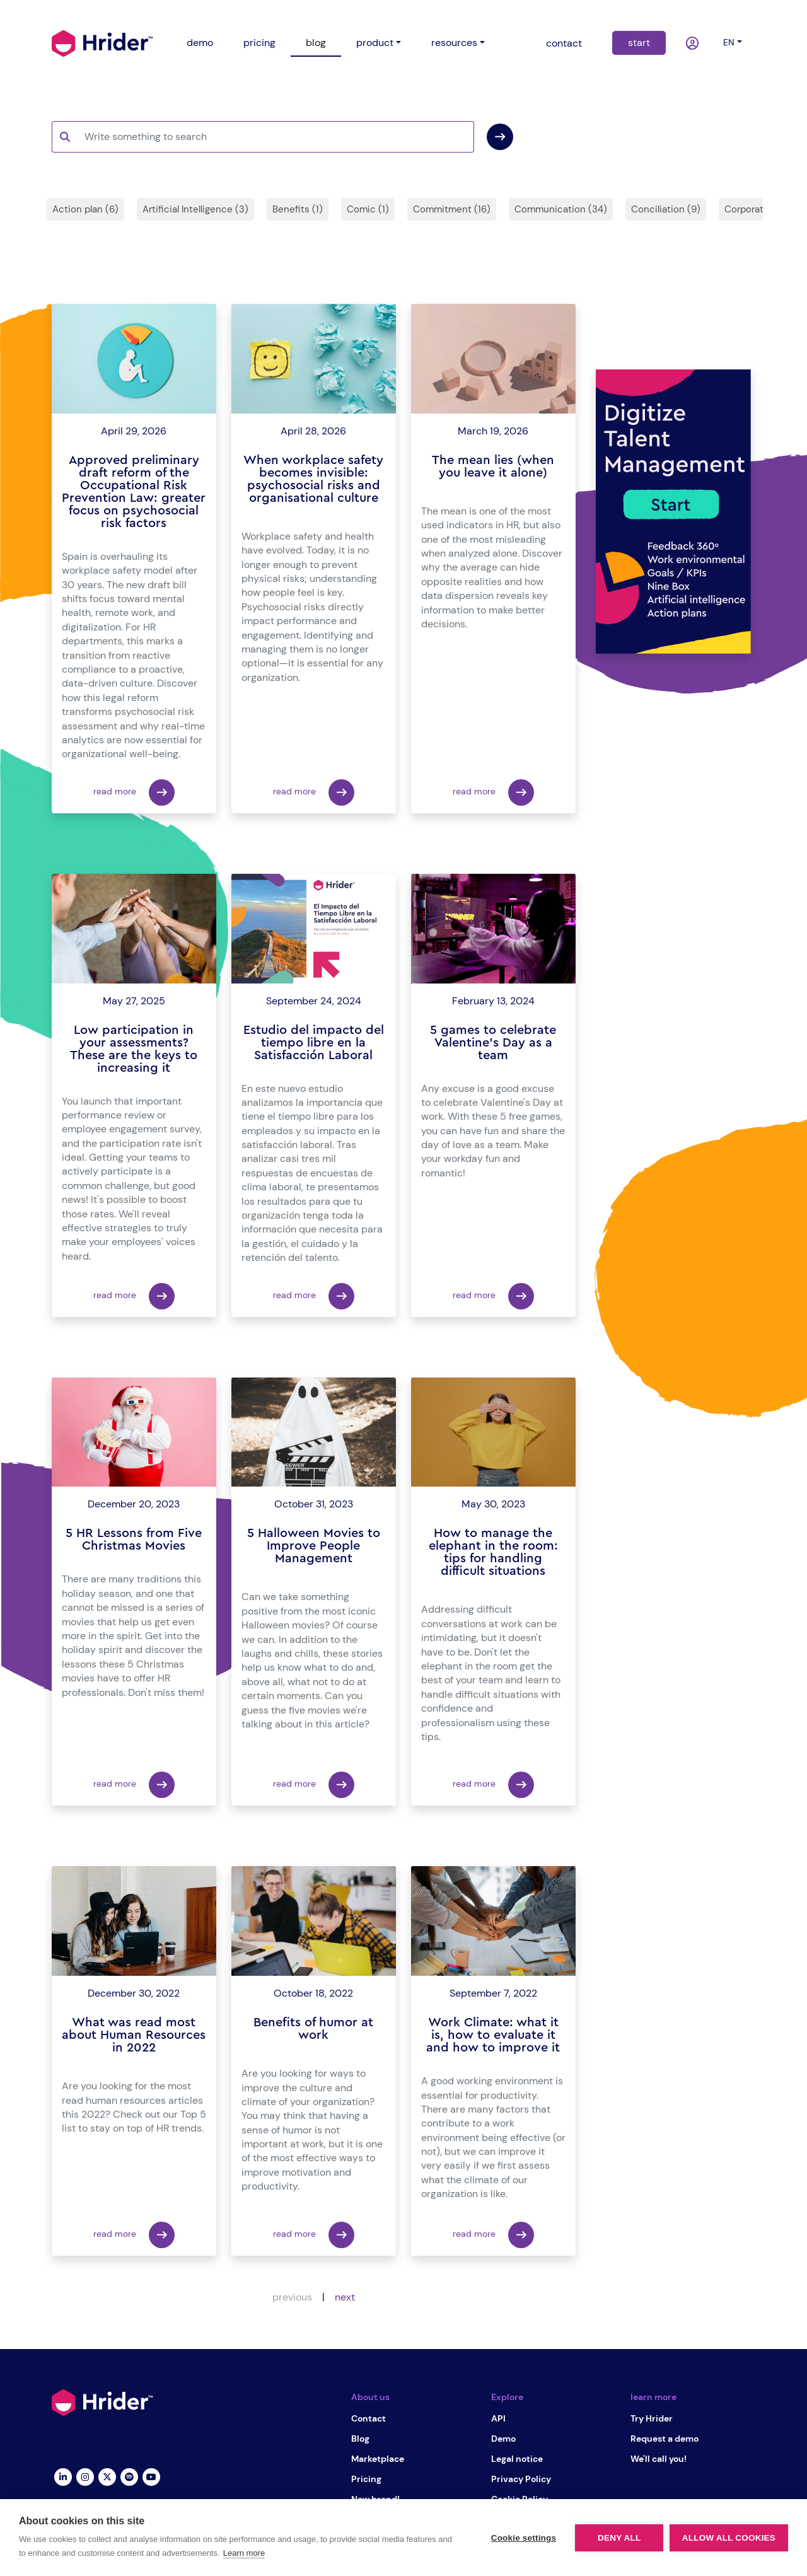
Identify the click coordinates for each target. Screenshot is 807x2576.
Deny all (619, 2538)
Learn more (244, 2553)
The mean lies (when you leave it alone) (493, 466)
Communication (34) (560, 209)
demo (200, 42)
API (498, 2418)
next (345, 2297)
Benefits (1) (297, 209)
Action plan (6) (85, 209)
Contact (368, 2418)
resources (454, 42)
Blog (360, 2438)
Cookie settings (523, 2538)
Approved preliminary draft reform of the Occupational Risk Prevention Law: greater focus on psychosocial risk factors (134, 492)
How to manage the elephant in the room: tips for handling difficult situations (493, 1552)
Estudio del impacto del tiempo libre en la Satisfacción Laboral (313, 1043)
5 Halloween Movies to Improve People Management (313, 1546)
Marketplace (377, 2458)
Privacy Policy (521, 2479)
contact (564, 43)
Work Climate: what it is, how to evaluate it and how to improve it (493, 2035)
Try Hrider (651, 2418)
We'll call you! (658, 2458)
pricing (259, 42)
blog (316, 42)
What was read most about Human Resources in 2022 (134, 2035)
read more (134, 792)
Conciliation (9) (665, 209)
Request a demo (664, 2438)
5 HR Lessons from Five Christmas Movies (134, 1539)
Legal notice (517, 2458)
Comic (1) (368, 209)
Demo (503, 2438)
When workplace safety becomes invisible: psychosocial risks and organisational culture (313, 479)
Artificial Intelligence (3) (195, 209)
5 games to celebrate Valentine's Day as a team (493, 1043)
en (728, 42)
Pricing (366, 2479)
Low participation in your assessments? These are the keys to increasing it (133, 1049)
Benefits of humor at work (313, 2028)
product (374, 42)
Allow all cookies (728, 2538)
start (639, 42)
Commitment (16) (452, 209)
